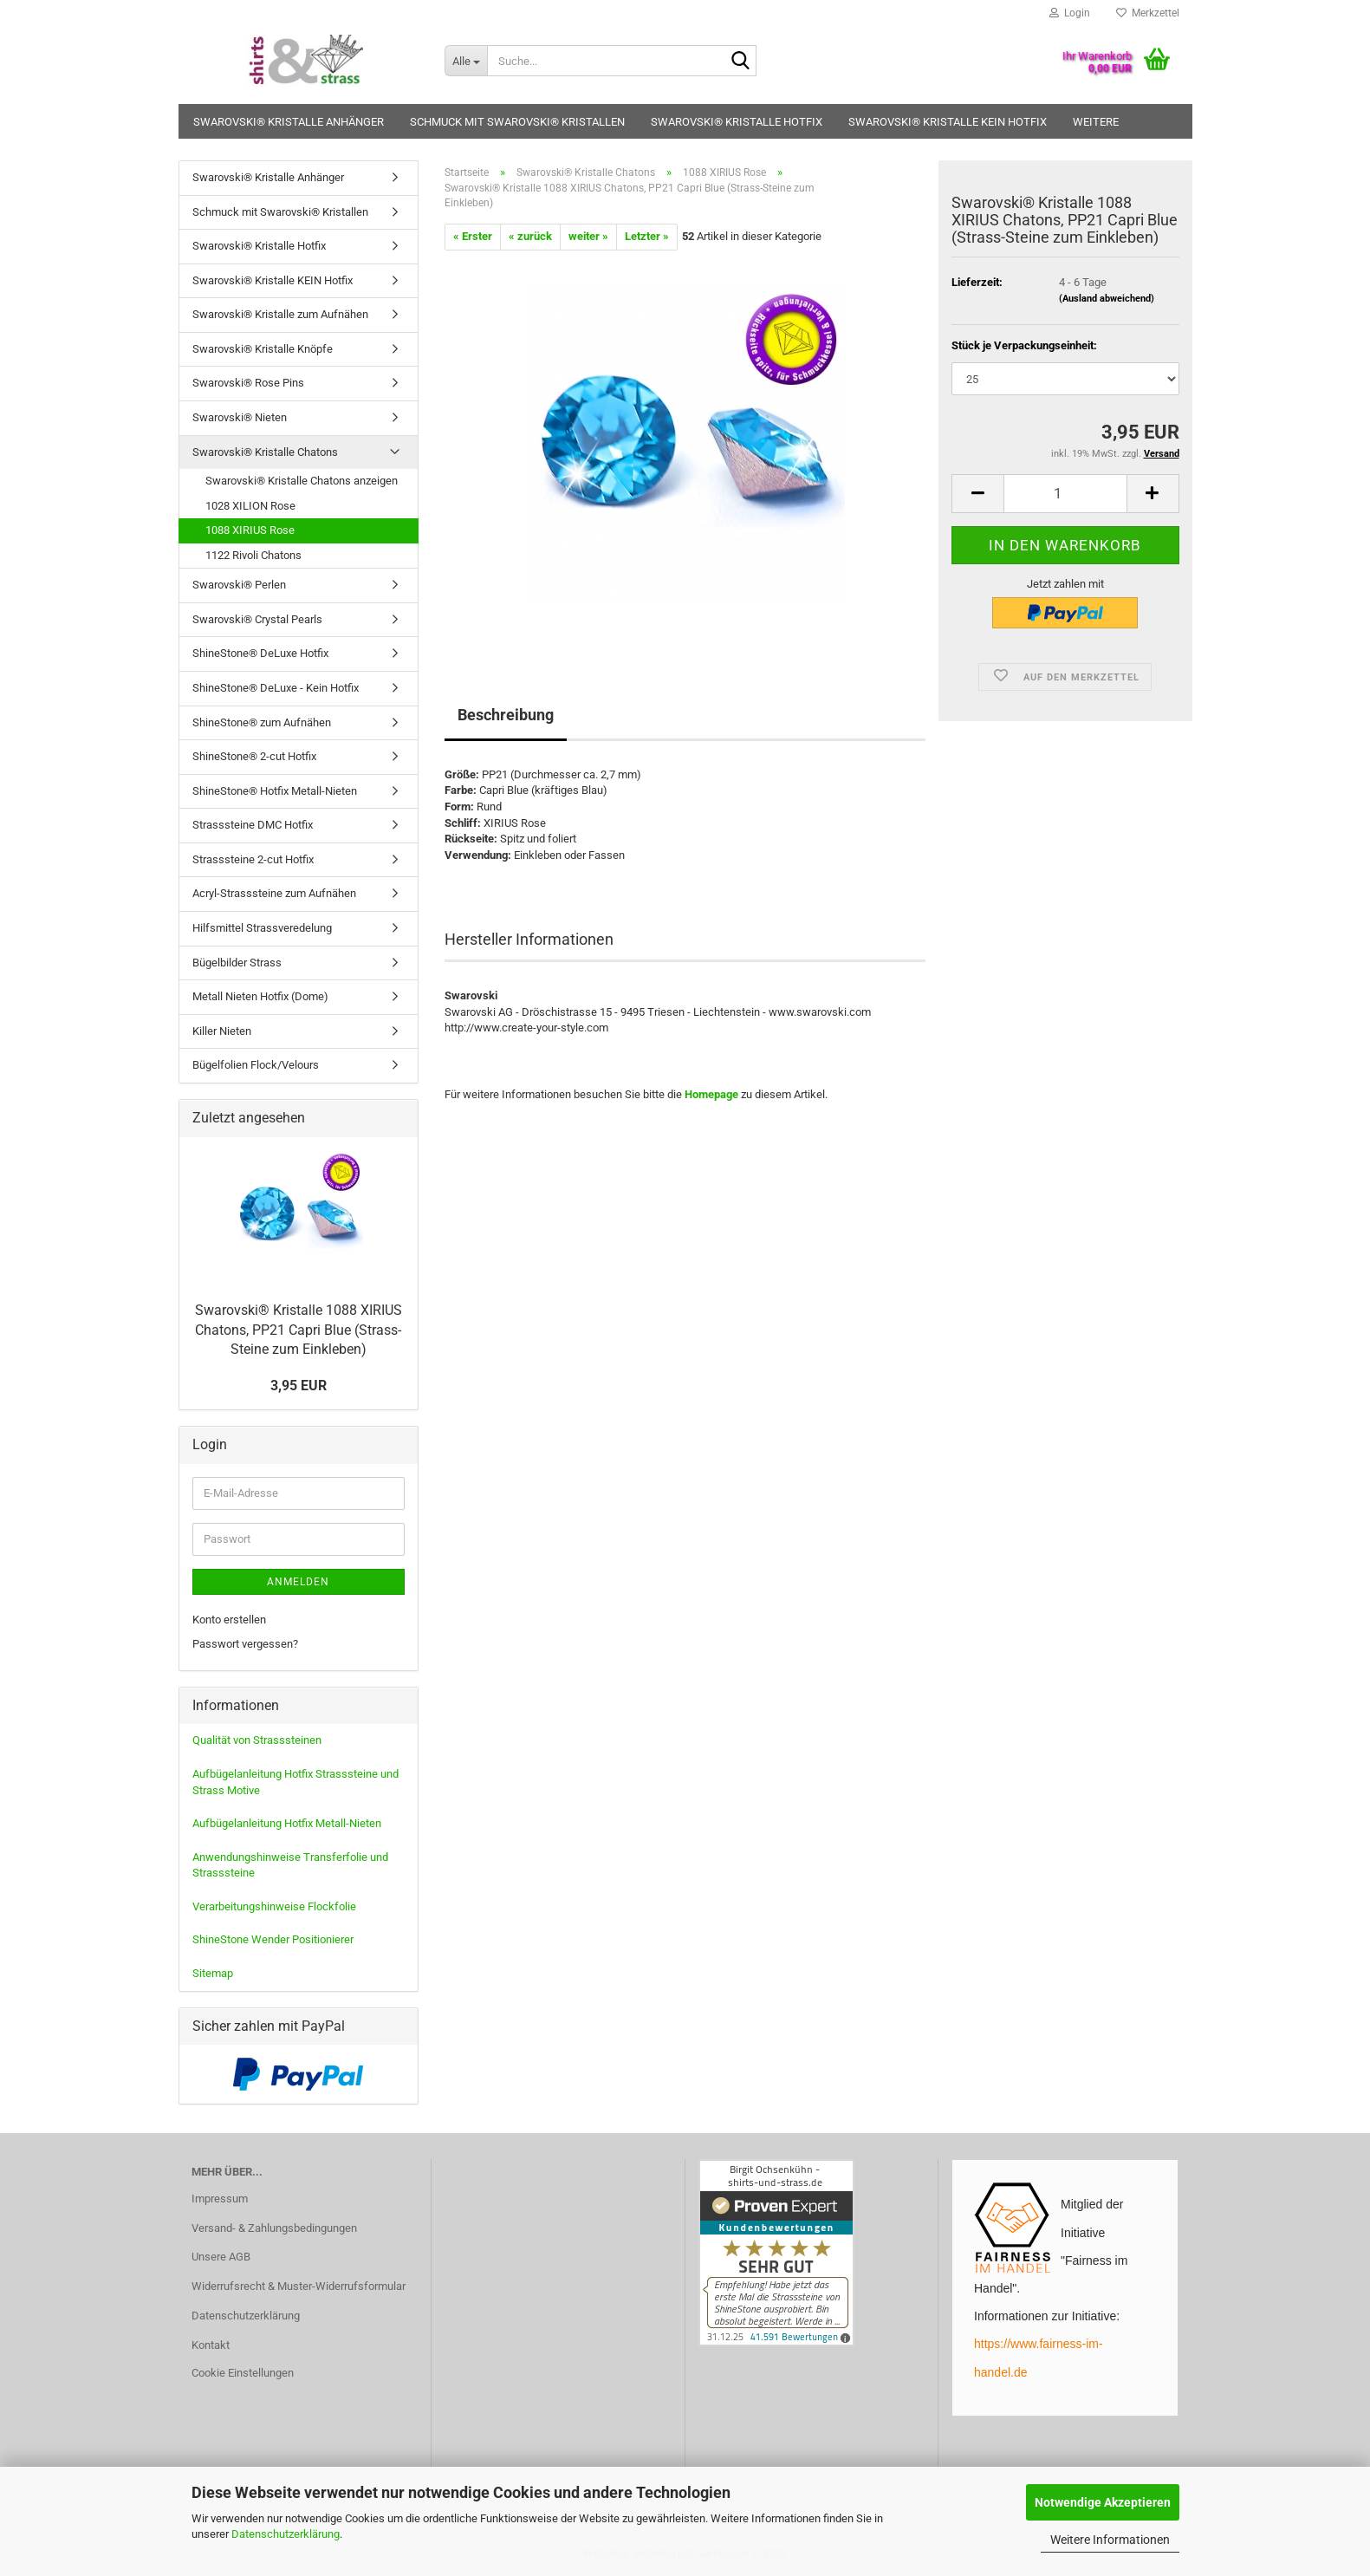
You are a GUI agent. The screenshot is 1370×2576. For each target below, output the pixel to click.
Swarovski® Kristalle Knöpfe (262, 348)
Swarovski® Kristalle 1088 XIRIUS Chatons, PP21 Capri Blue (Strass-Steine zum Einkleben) (298, 1330)
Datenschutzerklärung (285, 2533)
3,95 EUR (298, 1385)
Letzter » (647, 236)
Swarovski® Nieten (239, 417)
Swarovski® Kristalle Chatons (265, 452)
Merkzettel (1147, 13)
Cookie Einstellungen (243, 2372)
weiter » (588, 236)
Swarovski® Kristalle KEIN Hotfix (947, 121)
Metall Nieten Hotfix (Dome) (260, 996)
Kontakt (211, 2345)
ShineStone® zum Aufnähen (261, 722)
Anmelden (298, 1582)
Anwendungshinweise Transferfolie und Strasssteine (290, 1865)
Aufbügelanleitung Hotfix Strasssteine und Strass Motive (295, 1782)
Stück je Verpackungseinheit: (1024, 345)
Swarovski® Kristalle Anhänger (288, 121)
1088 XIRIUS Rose (250, 530)
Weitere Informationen (1110, 2540)
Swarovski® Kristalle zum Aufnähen (280, 314)
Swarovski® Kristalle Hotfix (736, 121)
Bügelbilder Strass (237, 962)
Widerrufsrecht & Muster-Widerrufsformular (299, 2286)
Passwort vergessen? (245, 1643)
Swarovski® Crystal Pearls (257, 619)
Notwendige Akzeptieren (1103, 2502)
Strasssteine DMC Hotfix (252, 824)
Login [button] (1069, 13)
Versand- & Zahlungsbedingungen (274, 2227)
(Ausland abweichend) (1106, 298)
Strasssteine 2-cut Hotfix (253, 859)
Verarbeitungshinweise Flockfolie (274, 1906)
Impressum (220, 2198)
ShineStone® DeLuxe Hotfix (260, 653)
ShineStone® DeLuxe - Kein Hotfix (275, 687)
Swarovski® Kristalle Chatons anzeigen (301, 480)
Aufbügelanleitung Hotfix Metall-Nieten (286, 1823)
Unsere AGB (221, 2256)
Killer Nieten (221, 1031)
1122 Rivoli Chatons (253, 555)
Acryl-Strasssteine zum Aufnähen (274, 893)
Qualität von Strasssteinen (256, 1740)
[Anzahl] (1065, 493)
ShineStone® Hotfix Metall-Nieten (274, 790)
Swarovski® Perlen (239, 584)
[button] (977, 493)
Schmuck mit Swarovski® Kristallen (517, 121)
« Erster (472, 236)
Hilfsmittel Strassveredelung (262, 927)
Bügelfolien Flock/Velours (255, 1064)
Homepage (711, 1094)
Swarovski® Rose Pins (248, 382)
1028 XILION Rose (250, 505)
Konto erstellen (229, 1619)
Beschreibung (506, 715)
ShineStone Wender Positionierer (273, 1939)
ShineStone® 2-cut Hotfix (254, 756)
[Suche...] (466, 60)
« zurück (530, 236)
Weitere (1096, 121)
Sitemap (212, 1973)
